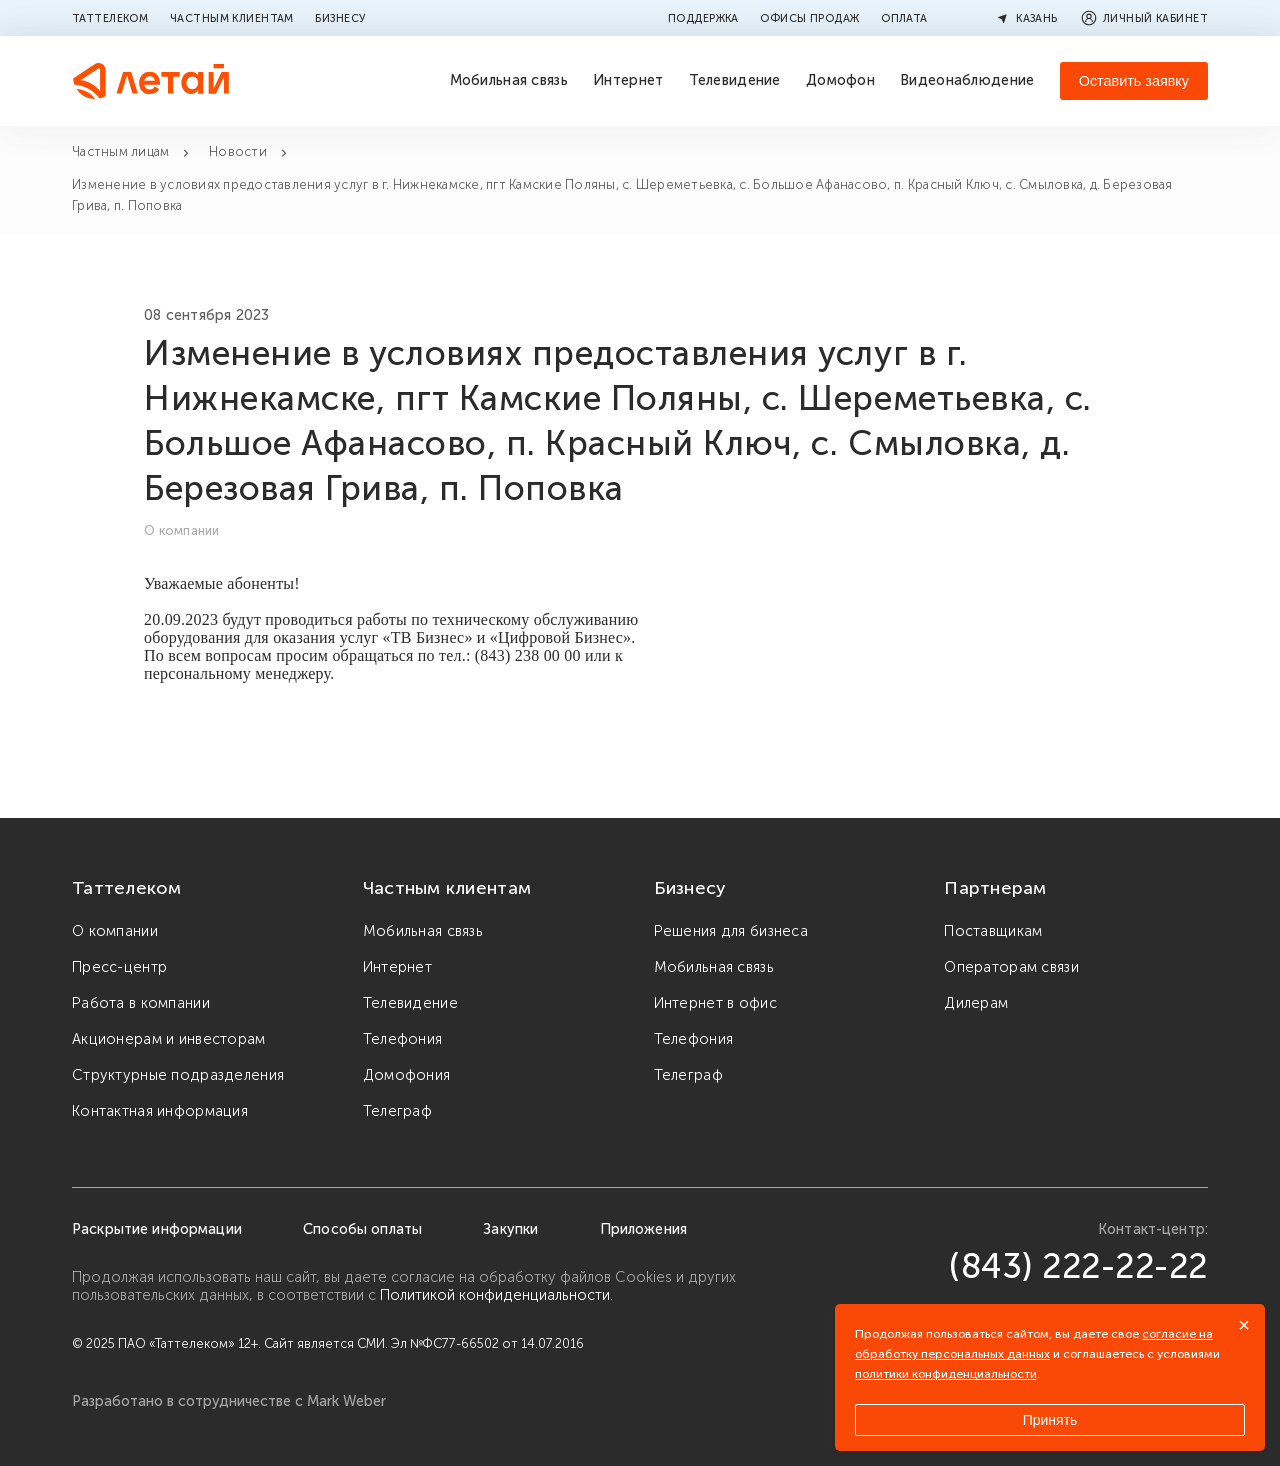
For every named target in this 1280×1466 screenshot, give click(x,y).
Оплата (904, 18)
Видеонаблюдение (967, 80)
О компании (115, 931)
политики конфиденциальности (946, 1374)
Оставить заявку (1134, 81)
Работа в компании (141, 1003)
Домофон (840, 80)
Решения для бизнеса (731, 931)
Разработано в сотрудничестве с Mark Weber (229, 1401)
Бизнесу (340, 18)
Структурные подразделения (178, 1075)
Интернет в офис (715, 1003)
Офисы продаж (809, 18)
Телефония (403, 1039)
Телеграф (397, 1111)
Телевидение (735, 80)
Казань (1025, 18)
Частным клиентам (232, 18)
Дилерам (976, 1003)
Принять (1050, 1420)
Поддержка (703, 18)
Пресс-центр (119, 967)
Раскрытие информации (157, 1229)
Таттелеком (110, 18)
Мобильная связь (509, 80)
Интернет (628, 80)
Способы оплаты (362, 1229)
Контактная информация (160, 1111)
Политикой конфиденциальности (495, 1295)
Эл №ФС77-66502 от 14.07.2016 (487, 1344)
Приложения (643, 1229)
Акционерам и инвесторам (169, 1039)
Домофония (407, 1075)
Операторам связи (1011, 967)
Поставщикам (993, 931)
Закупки (510, 1229)
